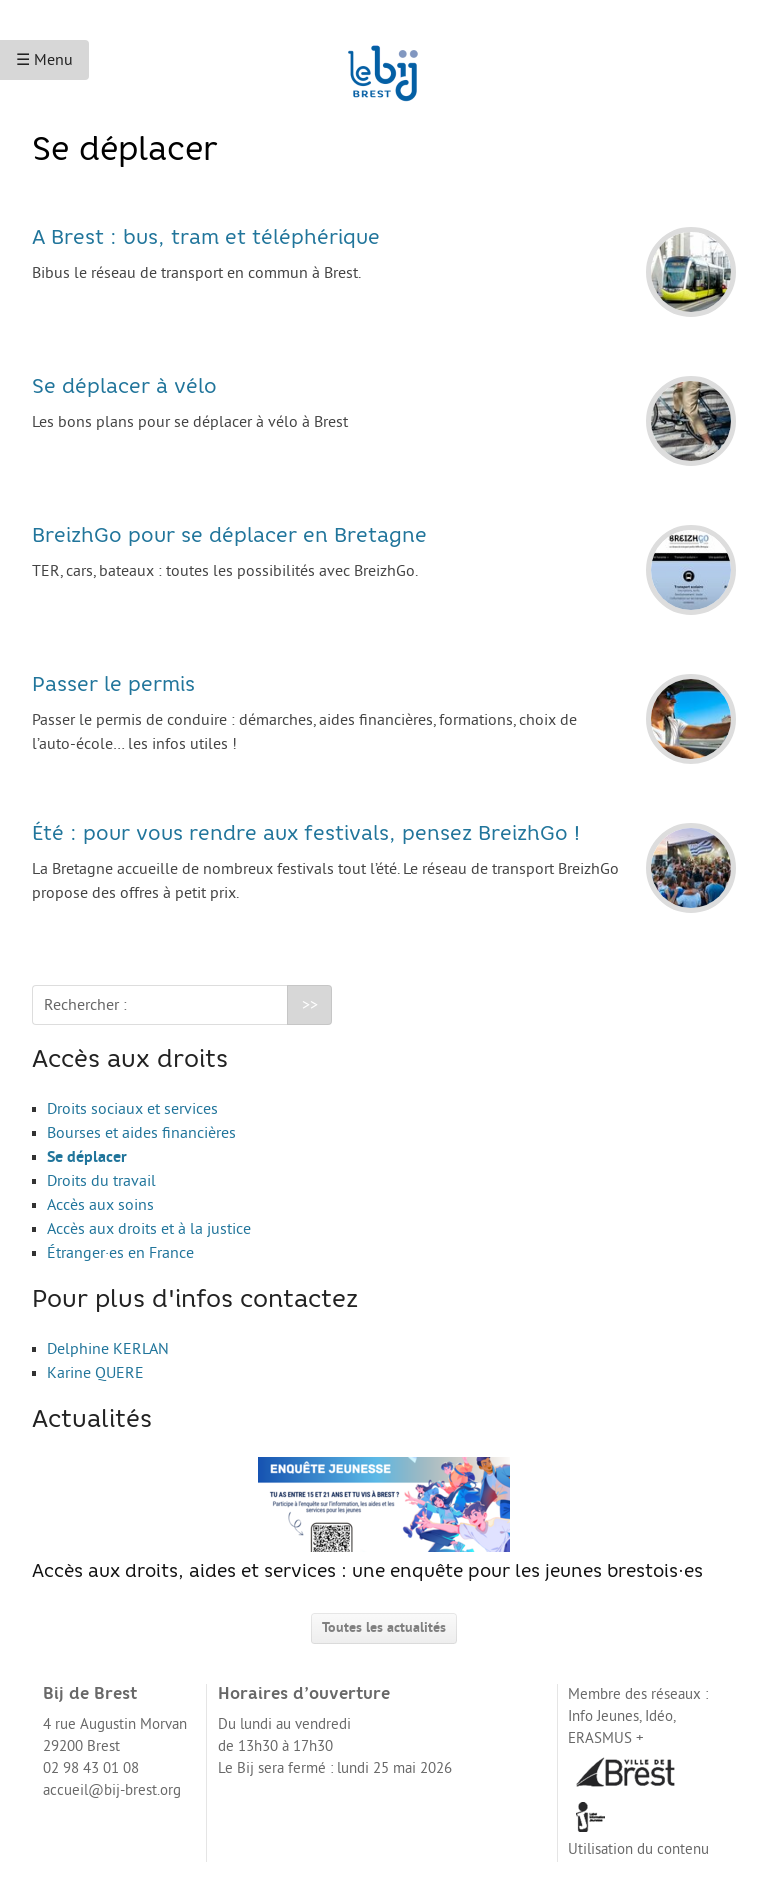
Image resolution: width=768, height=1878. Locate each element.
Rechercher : (85, 1005)
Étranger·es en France (120, 1253)
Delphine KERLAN (108, 1349)
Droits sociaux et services (132, 1109)
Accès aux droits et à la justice (149, 1229)
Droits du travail (101, 1181)
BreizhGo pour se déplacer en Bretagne (229, 537)
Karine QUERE (95, 1373)
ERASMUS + (606, 1738)
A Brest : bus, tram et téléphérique (206, 239)
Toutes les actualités (384, 1627)
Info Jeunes (603, 1716)
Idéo (659, 1716)
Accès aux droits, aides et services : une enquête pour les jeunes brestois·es (367, 1519)
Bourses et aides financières (141, 1133)
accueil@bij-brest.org (112, 1790)
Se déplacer (87, 1157)
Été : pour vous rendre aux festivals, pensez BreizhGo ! (306, 835)
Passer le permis (113, 686)
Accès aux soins (100, 1205)
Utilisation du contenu (638, 1849)
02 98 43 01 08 (91, 1768)
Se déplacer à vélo (124, 388)
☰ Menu (44, 60)
